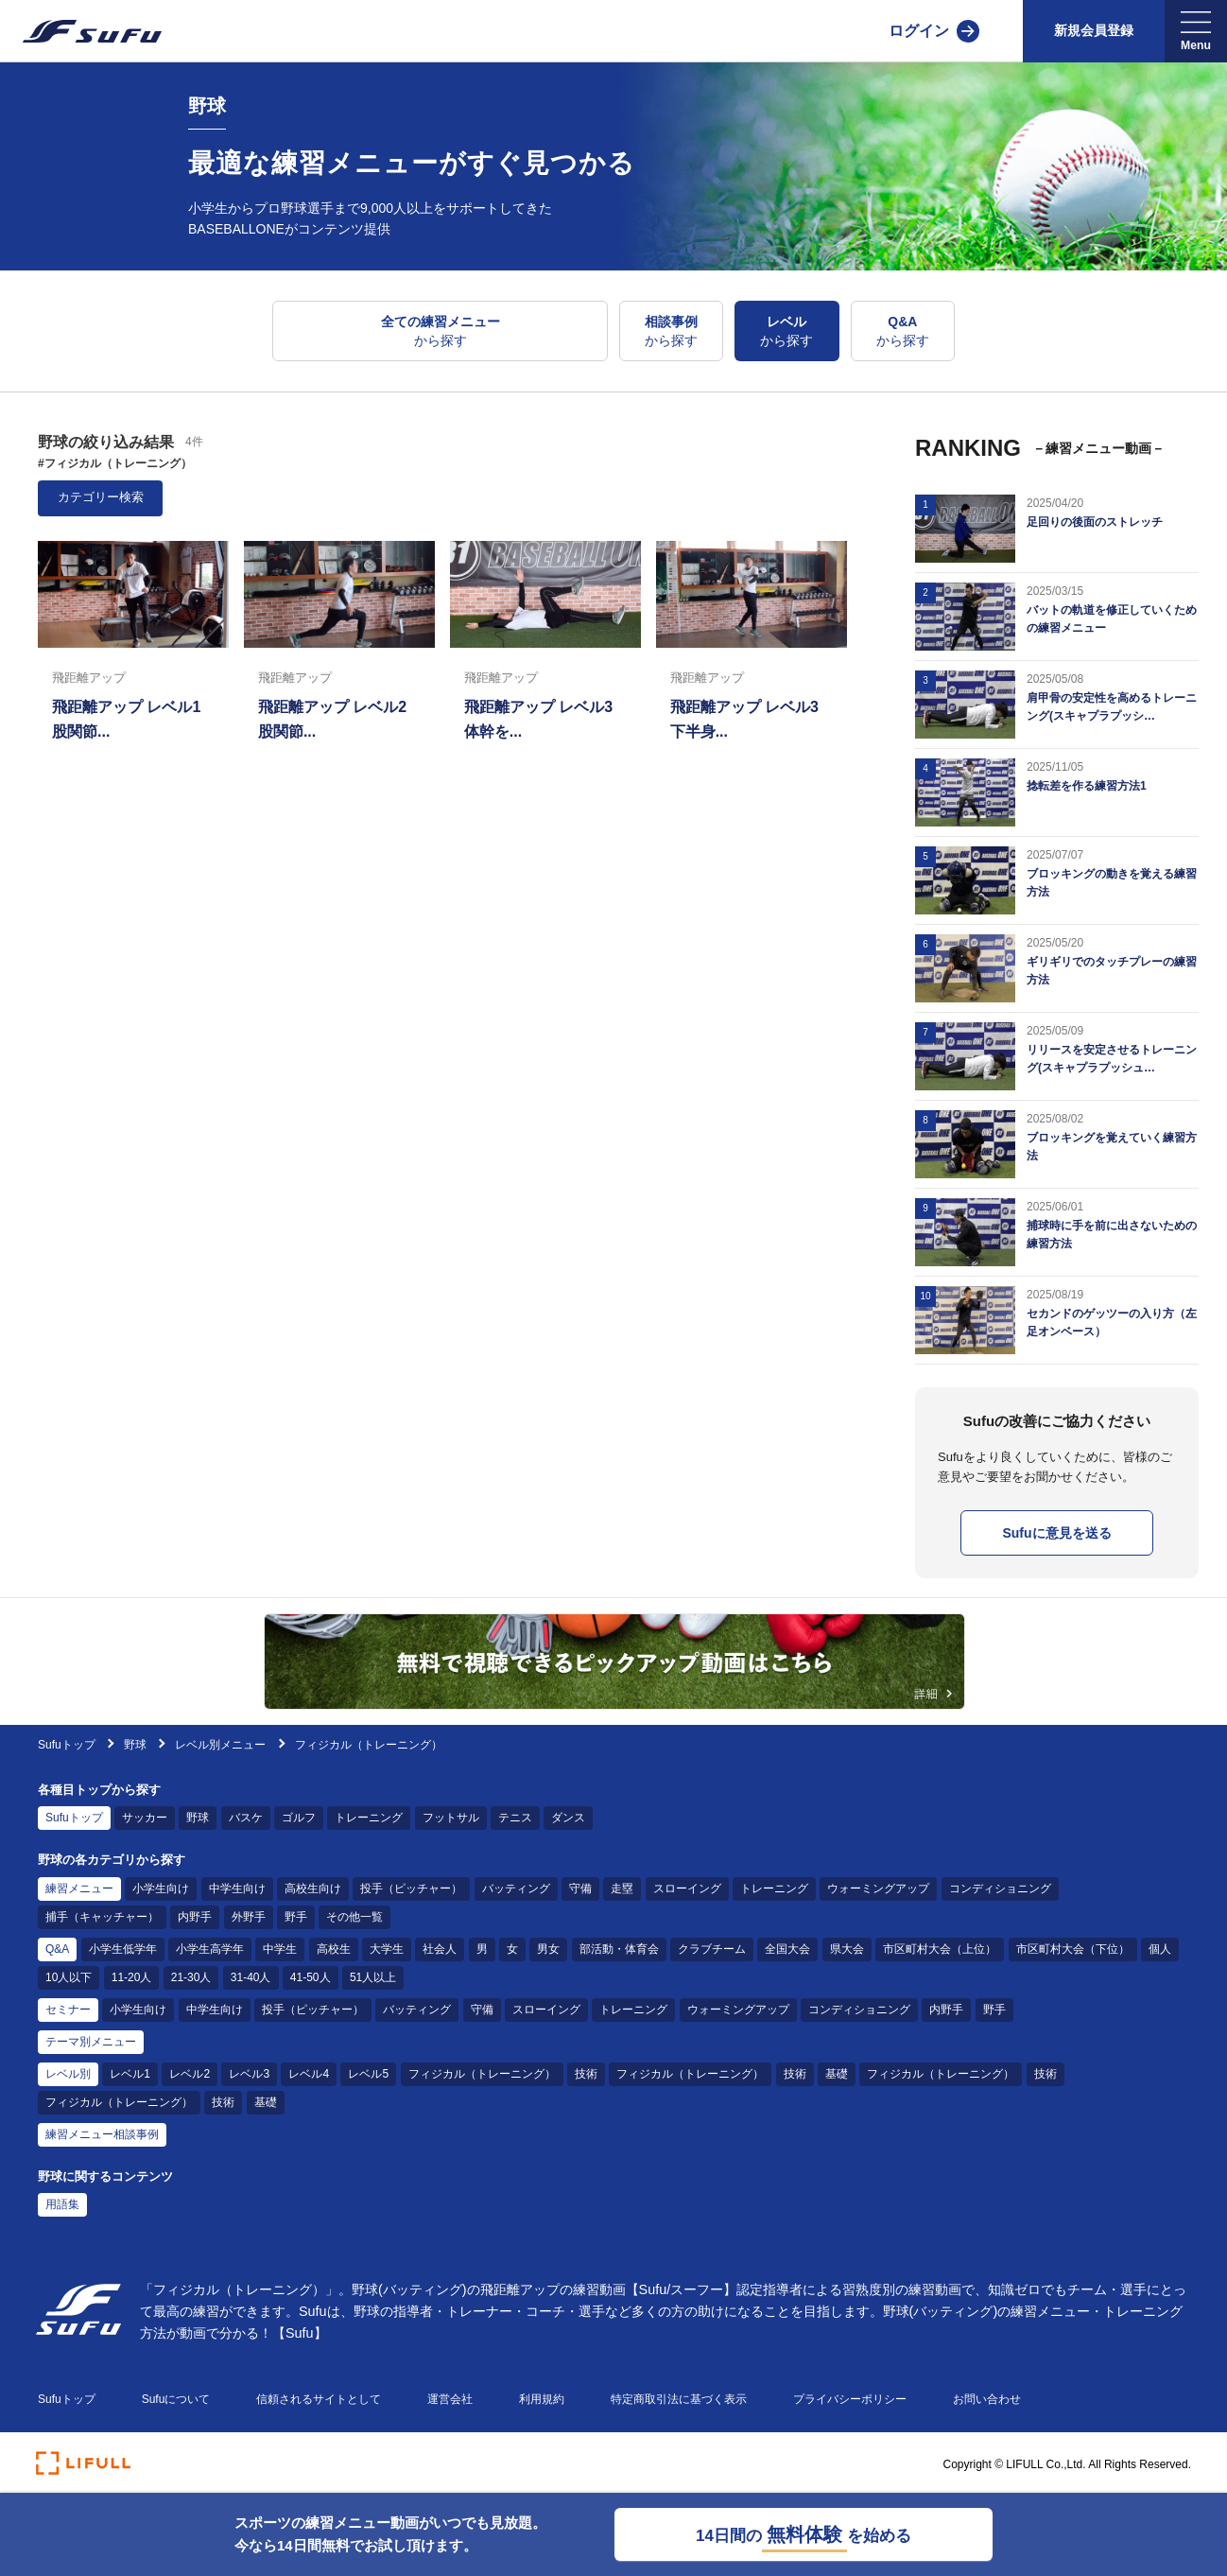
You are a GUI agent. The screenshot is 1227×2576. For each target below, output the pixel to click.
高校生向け (313, 1888)
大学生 (387, 1949)
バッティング (516, 1888)
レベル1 (130, 2073)
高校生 (334, 1949)
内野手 (195, 1916)
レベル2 (189, 2073)
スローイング (687, 1888)
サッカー (144, 1817)
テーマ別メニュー (90, 2041)
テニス (515, 1817)
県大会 (847, 1949)
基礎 (836, 2073)
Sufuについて (176, 2399)
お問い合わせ (987, 2399)
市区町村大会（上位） (939, 1949)
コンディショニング (1000, 1888)
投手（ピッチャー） (411, 1888)
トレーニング (369, 1817)
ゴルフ (299, 1817)
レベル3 (249, 2073)
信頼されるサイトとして (318, 2399)
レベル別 (68, 2073)
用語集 (62, 2204)
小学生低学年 (123, 1949)
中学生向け (237, 1888)
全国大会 (787, 1949)
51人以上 (373, 1977)
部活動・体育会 (619, 1949)
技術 (586, 2073)
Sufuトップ (66, 1744)
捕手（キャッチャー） (102, 1916)
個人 (1160, 1949)
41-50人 (310, 1977)
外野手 (249, 1916)
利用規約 (541, 2399)
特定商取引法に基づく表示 (679, 2399)
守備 (580, 1888)
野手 (296, 1916)
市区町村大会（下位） (1073, 1949)
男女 (548, 1949)
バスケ (246, 1817)
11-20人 (132, 1977)
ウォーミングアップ (878, 1888)
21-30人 (191, 1977)
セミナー (68, 2009)
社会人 (440, 1949)
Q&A (57, 1949)
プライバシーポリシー (850, 2399)
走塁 (622, 1888)
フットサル (451, 1817)
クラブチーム (712, 1949)
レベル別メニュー (220, 1744)
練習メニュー (79, 1888)
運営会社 (450, 2399)
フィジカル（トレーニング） (482, 2073)
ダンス (568, 1817)
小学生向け (160, 1888)
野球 (136, 1744)
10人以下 (68, 1977)
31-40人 (251, 1977)
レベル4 (308, 2073)
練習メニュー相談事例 (102, 2134)
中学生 (280, 1949)
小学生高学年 (210, 1949)
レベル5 (368, 2073)
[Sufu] (81, 31)
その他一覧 (354, 1916)
